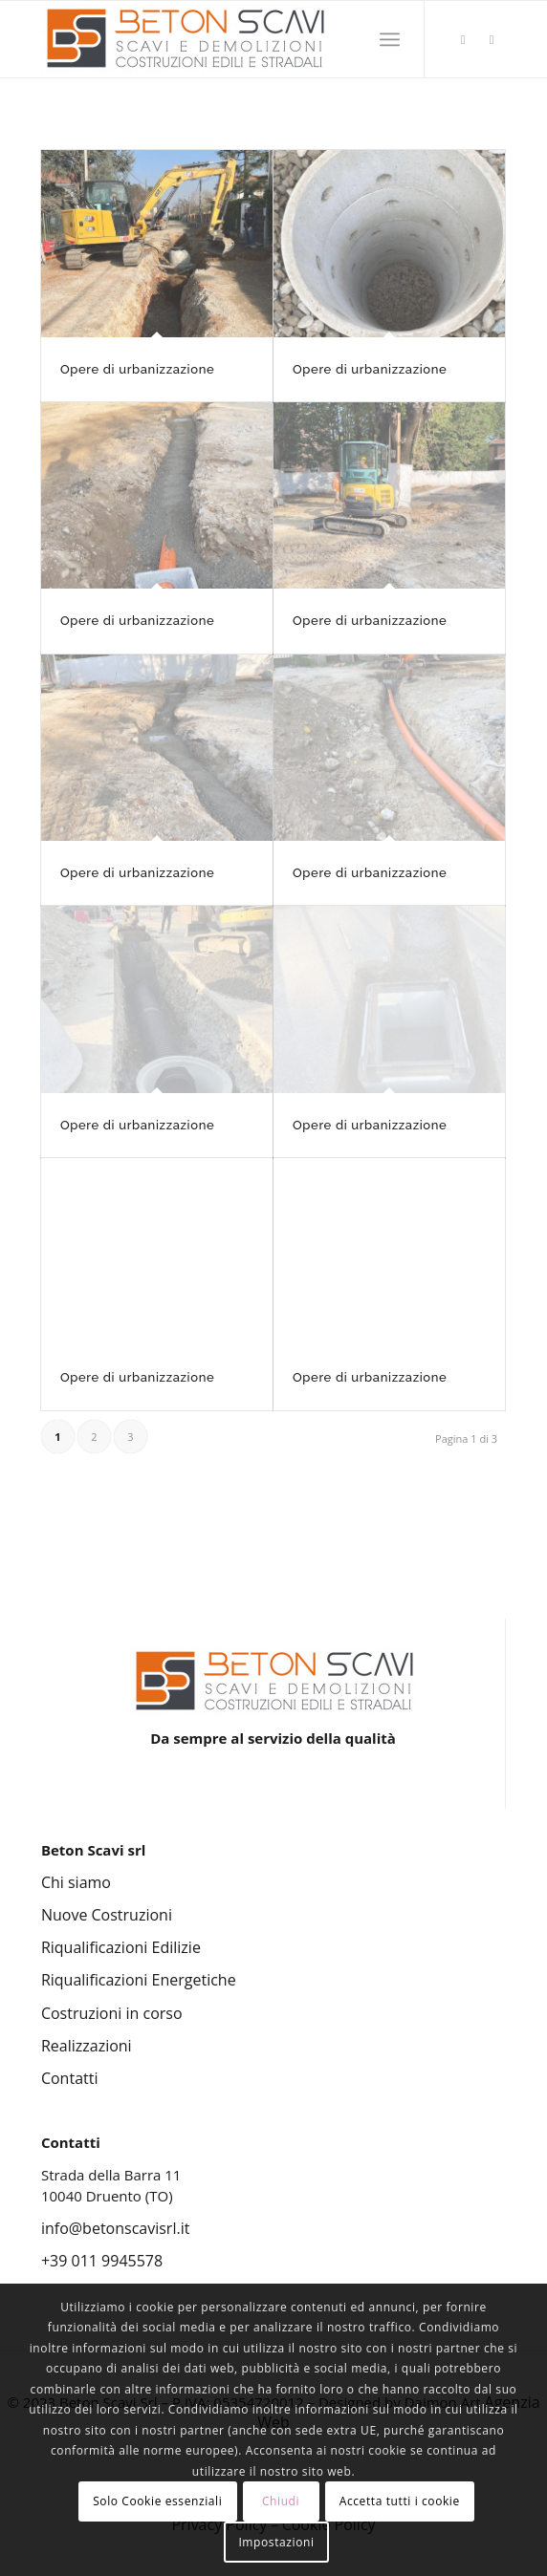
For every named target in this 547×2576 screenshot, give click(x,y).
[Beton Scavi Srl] (227, 39)
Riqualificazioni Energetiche (138, 1979)
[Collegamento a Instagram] (463, 39)
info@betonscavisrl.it (115, 2228)
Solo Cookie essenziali (157, 2501)
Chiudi (280, 2501)
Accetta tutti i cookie (399, 2501)
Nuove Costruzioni (106, 1914)
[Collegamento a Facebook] (491, 39)
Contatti (69, 2078)
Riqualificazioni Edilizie (121, 1947)
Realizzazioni (86, 2045)
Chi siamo (76, 1882)
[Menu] (390, 39)
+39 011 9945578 (102, 2260)
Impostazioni (276, 2542)
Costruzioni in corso (112, 2013)
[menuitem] (390, 39)
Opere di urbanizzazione (370, 369)
